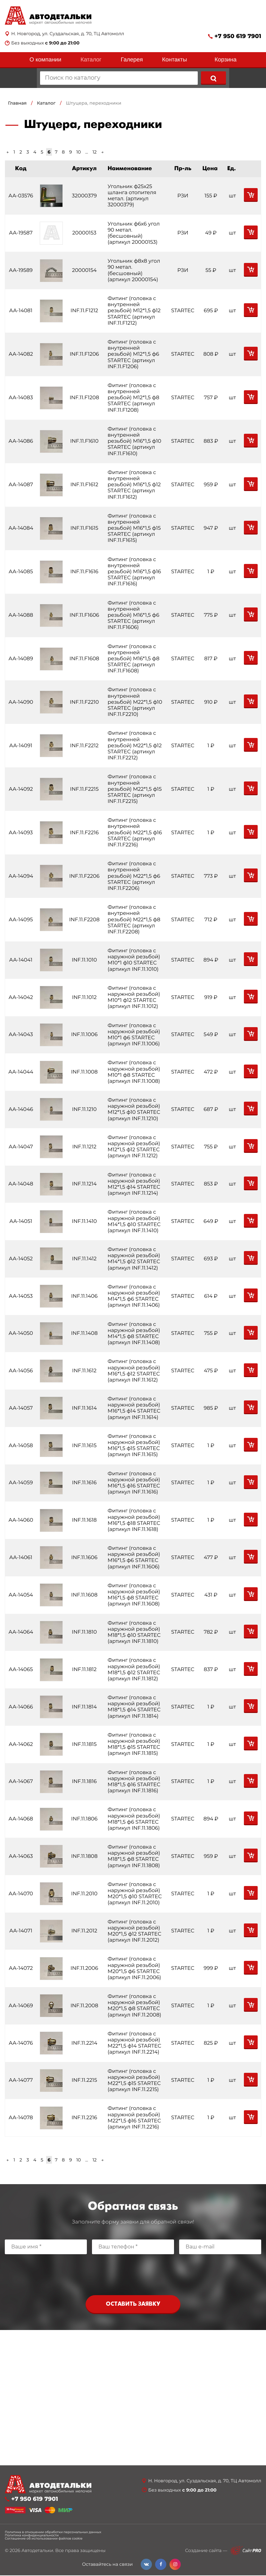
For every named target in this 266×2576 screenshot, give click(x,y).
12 (94, 152)
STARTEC (180, 311)
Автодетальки (37, 2551)
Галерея (132, 59)
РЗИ (180, 196)
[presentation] (133, 2273)
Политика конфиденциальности (32, 2536)
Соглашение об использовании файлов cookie (43, 2539)
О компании (45, 59)
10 (78, 152)
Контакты (174, 59)
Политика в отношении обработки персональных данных (53, 2532)
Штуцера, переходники (93, 103)
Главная (17, 103)
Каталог (90, 59)
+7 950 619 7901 (237, 36)
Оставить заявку (133, 2305)
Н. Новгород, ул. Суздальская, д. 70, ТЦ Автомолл (67, 33)
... (86, 152)
